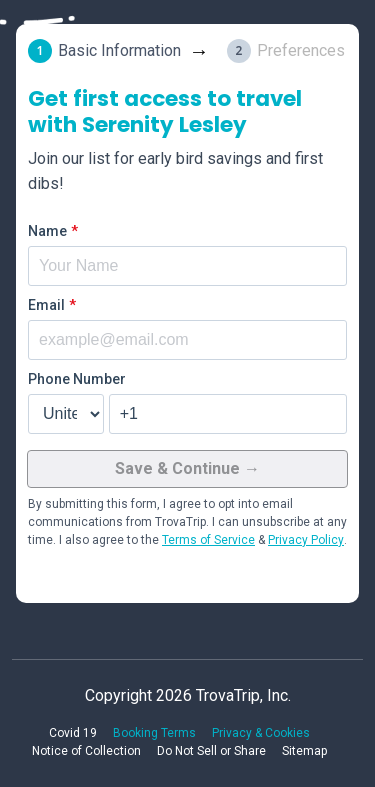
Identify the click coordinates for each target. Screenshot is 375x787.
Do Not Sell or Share (211, 751)
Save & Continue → (187, 468)
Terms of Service (208, 540)
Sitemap (304, 751)
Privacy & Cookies (261, 733)
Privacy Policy (306, 540)
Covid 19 (73, 733)
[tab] (127, 51)
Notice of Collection (86, 751)
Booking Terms (154, 733)
